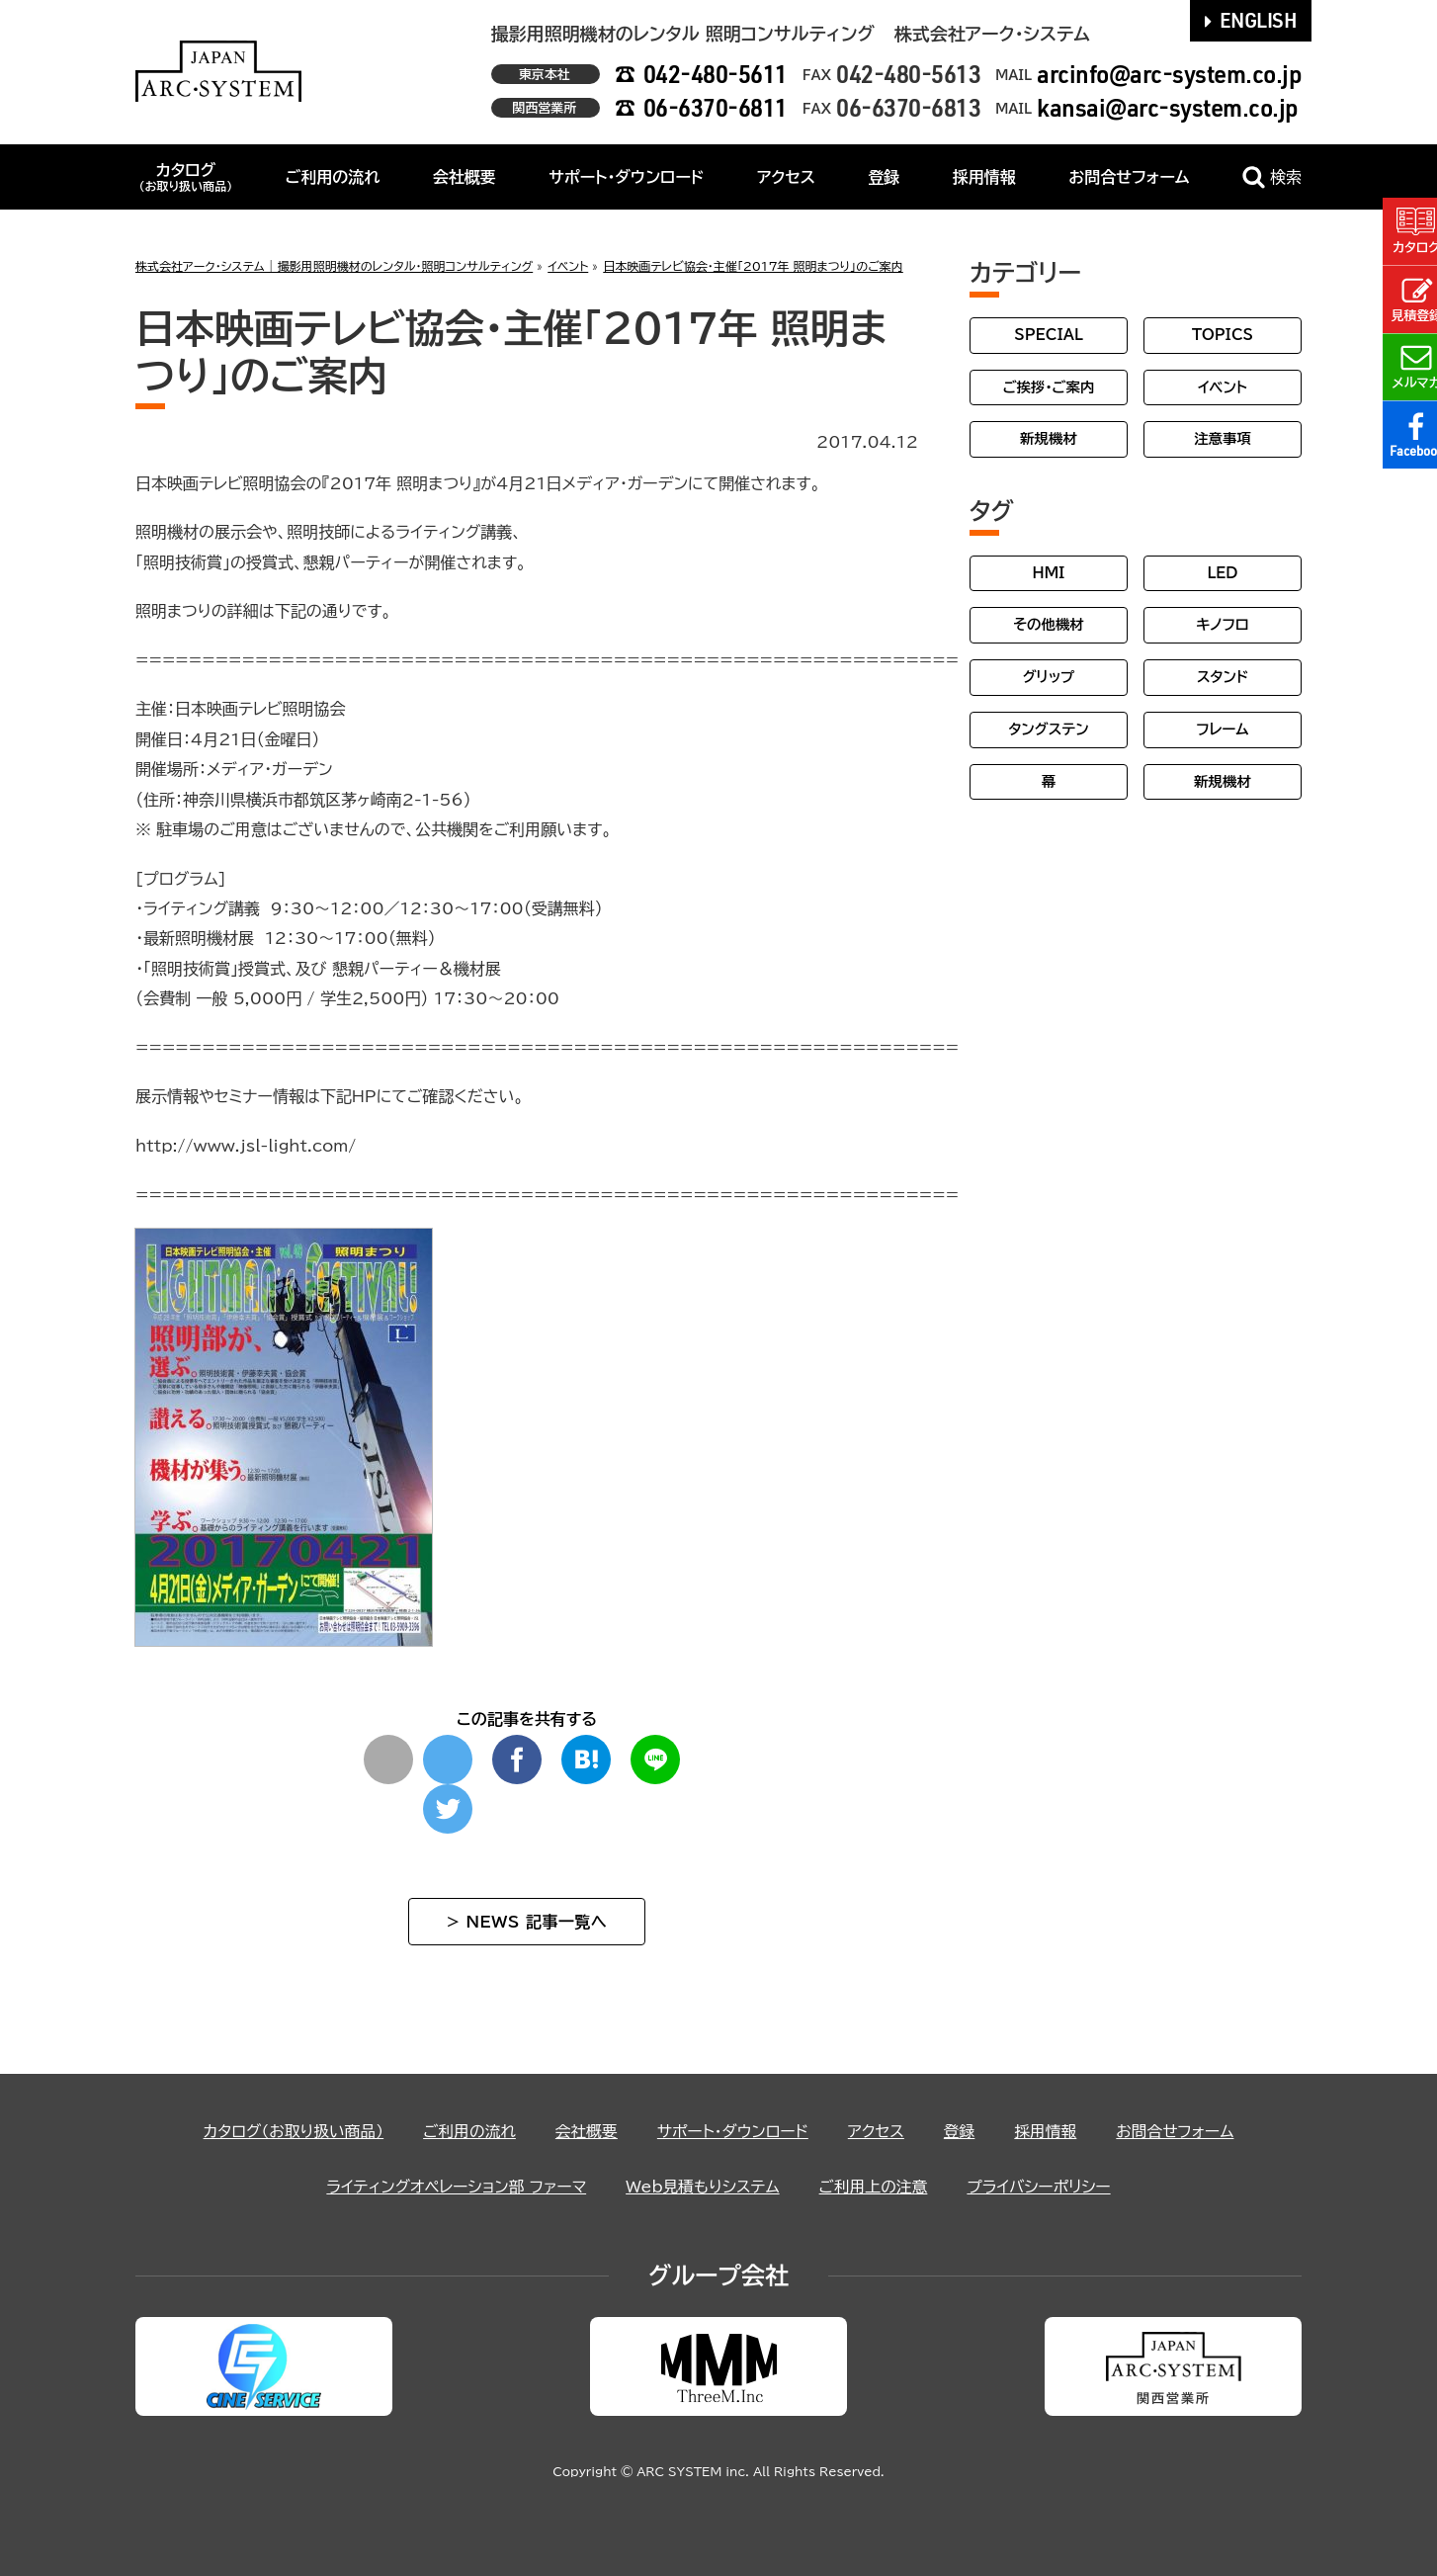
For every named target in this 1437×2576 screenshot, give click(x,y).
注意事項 (1222, 438)
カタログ (185, 177)
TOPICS (1222, 334)
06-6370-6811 (715, 107)
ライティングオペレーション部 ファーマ (453, 2186)
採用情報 (984, 177)
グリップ (1049, 676)
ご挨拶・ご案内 (1049, 387)
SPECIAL (1048, 334)
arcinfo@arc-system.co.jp (1169, 73)
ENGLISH (1251, 20)
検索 (1272, 177)
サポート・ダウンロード (626, 177)
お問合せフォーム (1128, 177)
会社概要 (464, 177)
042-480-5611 (715, 73)
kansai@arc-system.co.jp (1168, 107)
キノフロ (1222, 624)
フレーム (1222, 729)
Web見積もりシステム (703, 2186)
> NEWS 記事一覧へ (527, 1922)
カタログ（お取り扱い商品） (289, 2131)
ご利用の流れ (333, 177)
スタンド (1222, 676)
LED (1222, 572)
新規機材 (1048, 438)
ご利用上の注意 (875, 2186)
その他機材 (1048, 624)
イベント (1222, 387)
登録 (883, 177)
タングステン (1048, 729)
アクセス (786, 177)
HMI (1049, 572)
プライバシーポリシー (1043, 2186)
